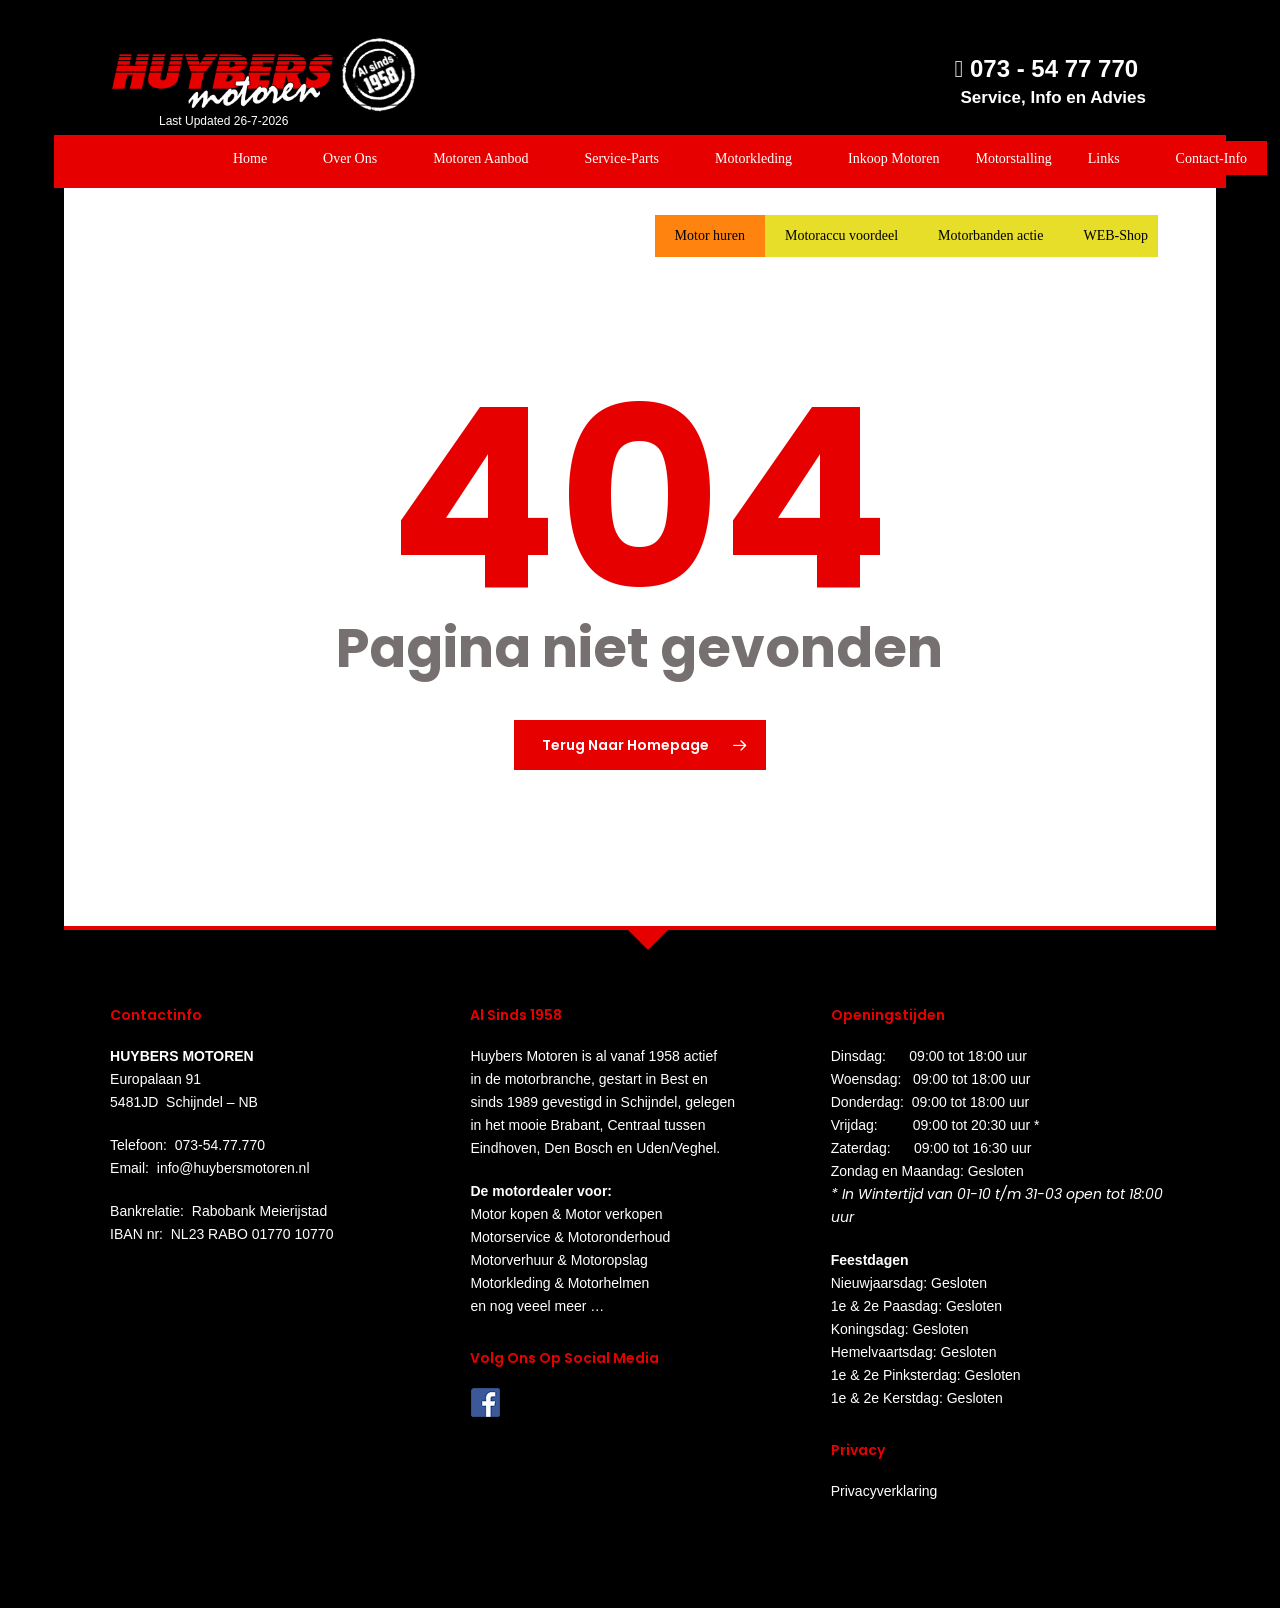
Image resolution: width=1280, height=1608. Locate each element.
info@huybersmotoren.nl (233, 1168)
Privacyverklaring (884, 1491)
